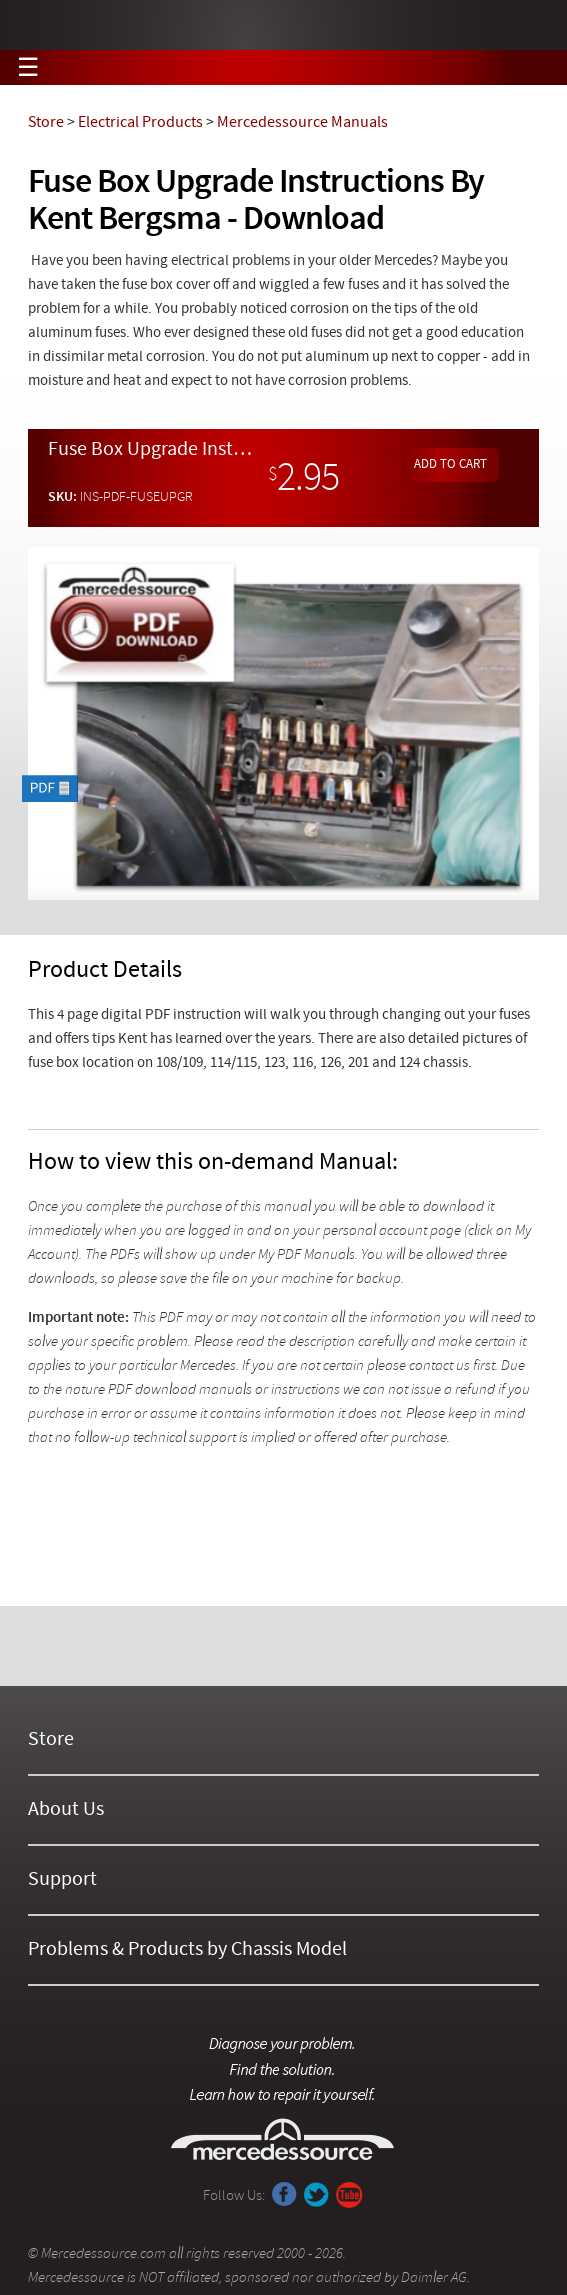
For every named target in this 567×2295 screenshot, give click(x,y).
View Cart (532, 68)
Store (46, 123)
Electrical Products (140, 123)
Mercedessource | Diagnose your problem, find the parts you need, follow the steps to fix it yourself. (283, 26)
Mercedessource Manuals (302, 123)
